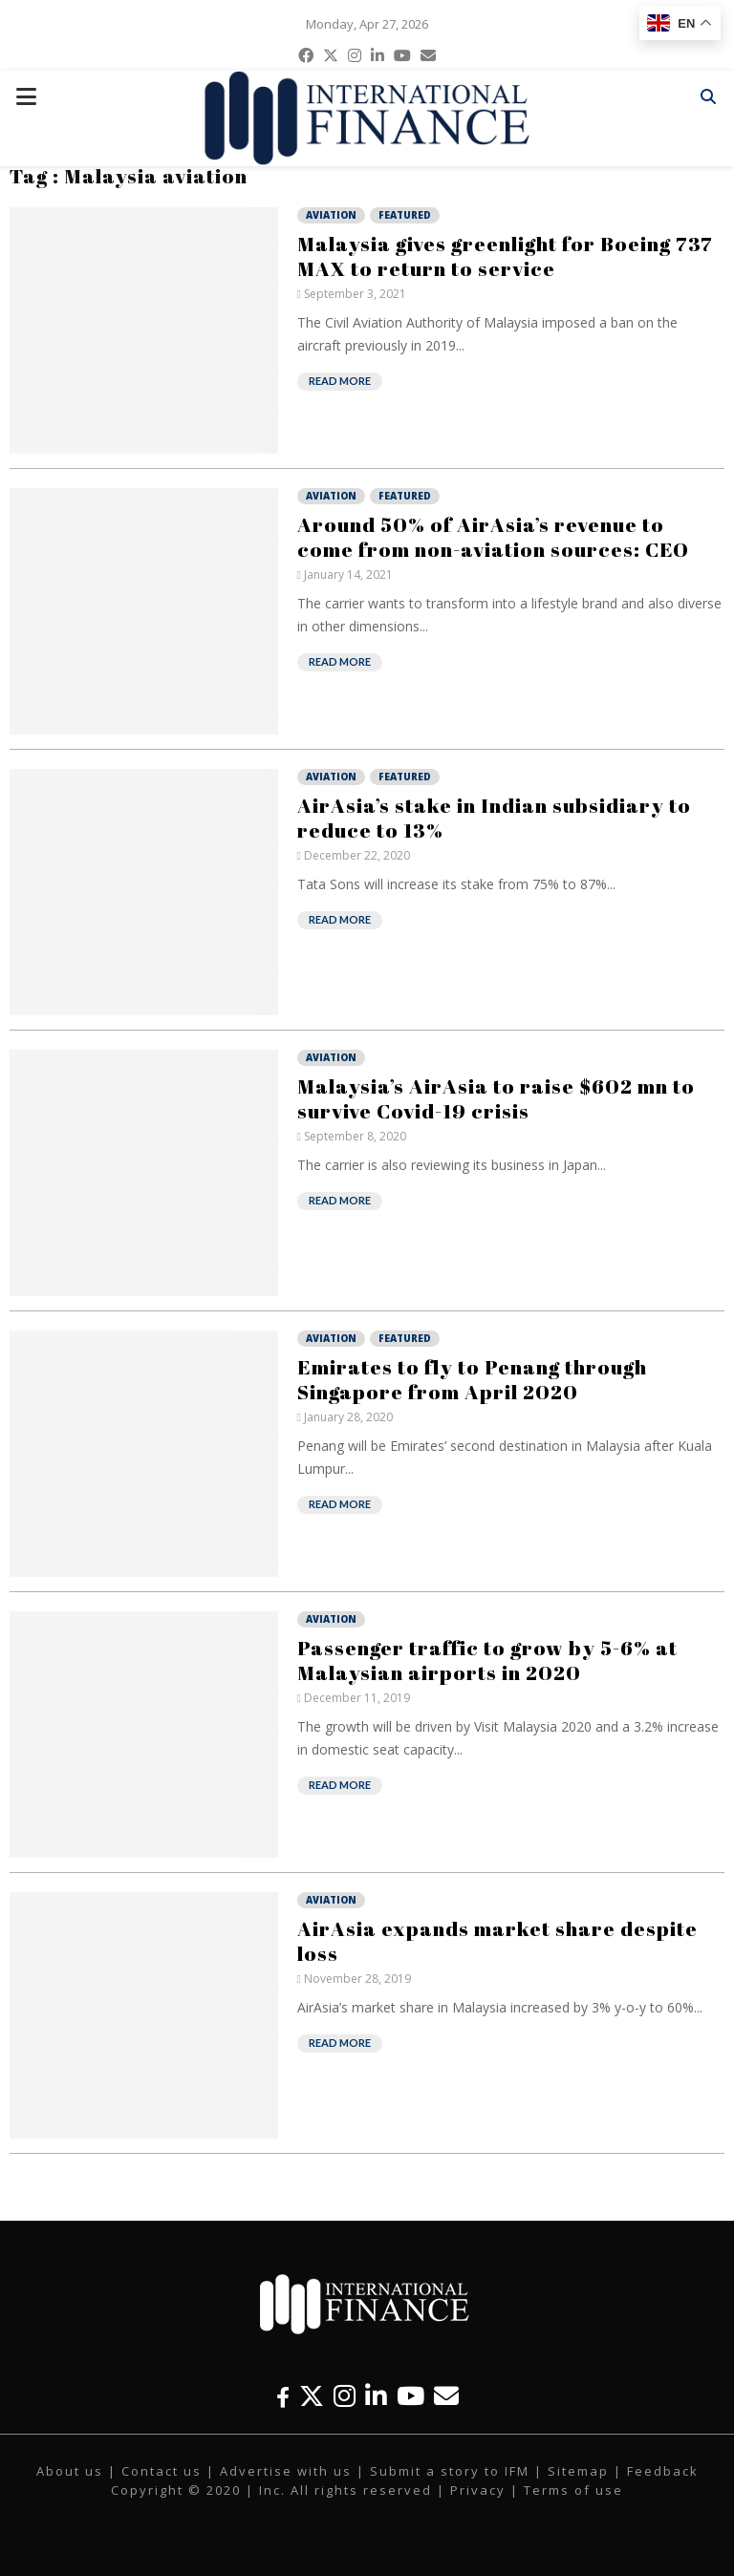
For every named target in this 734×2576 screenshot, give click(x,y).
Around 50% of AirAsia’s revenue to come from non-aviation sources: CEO (493, 537)
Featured (404, 215)
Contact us (161, 2471)
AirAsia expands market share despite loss (497, 1941)
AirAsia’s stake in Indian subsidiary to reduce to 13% (494, 817)
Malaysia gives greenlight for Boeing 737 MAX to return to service (505, 256)
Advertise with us (286, 2471)
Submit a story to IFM (449, 2471)
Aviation (331, 215)
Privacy (478, 2490)
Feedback (663, 2471)
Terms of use (573, 2490)
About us (69, 2471)
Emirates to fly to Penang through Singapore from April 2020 (472, 1379)
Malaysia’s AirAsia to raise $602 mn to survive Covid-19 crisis (496, 1098)
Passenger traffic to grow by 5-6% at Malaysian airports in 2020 (487, 1660)
